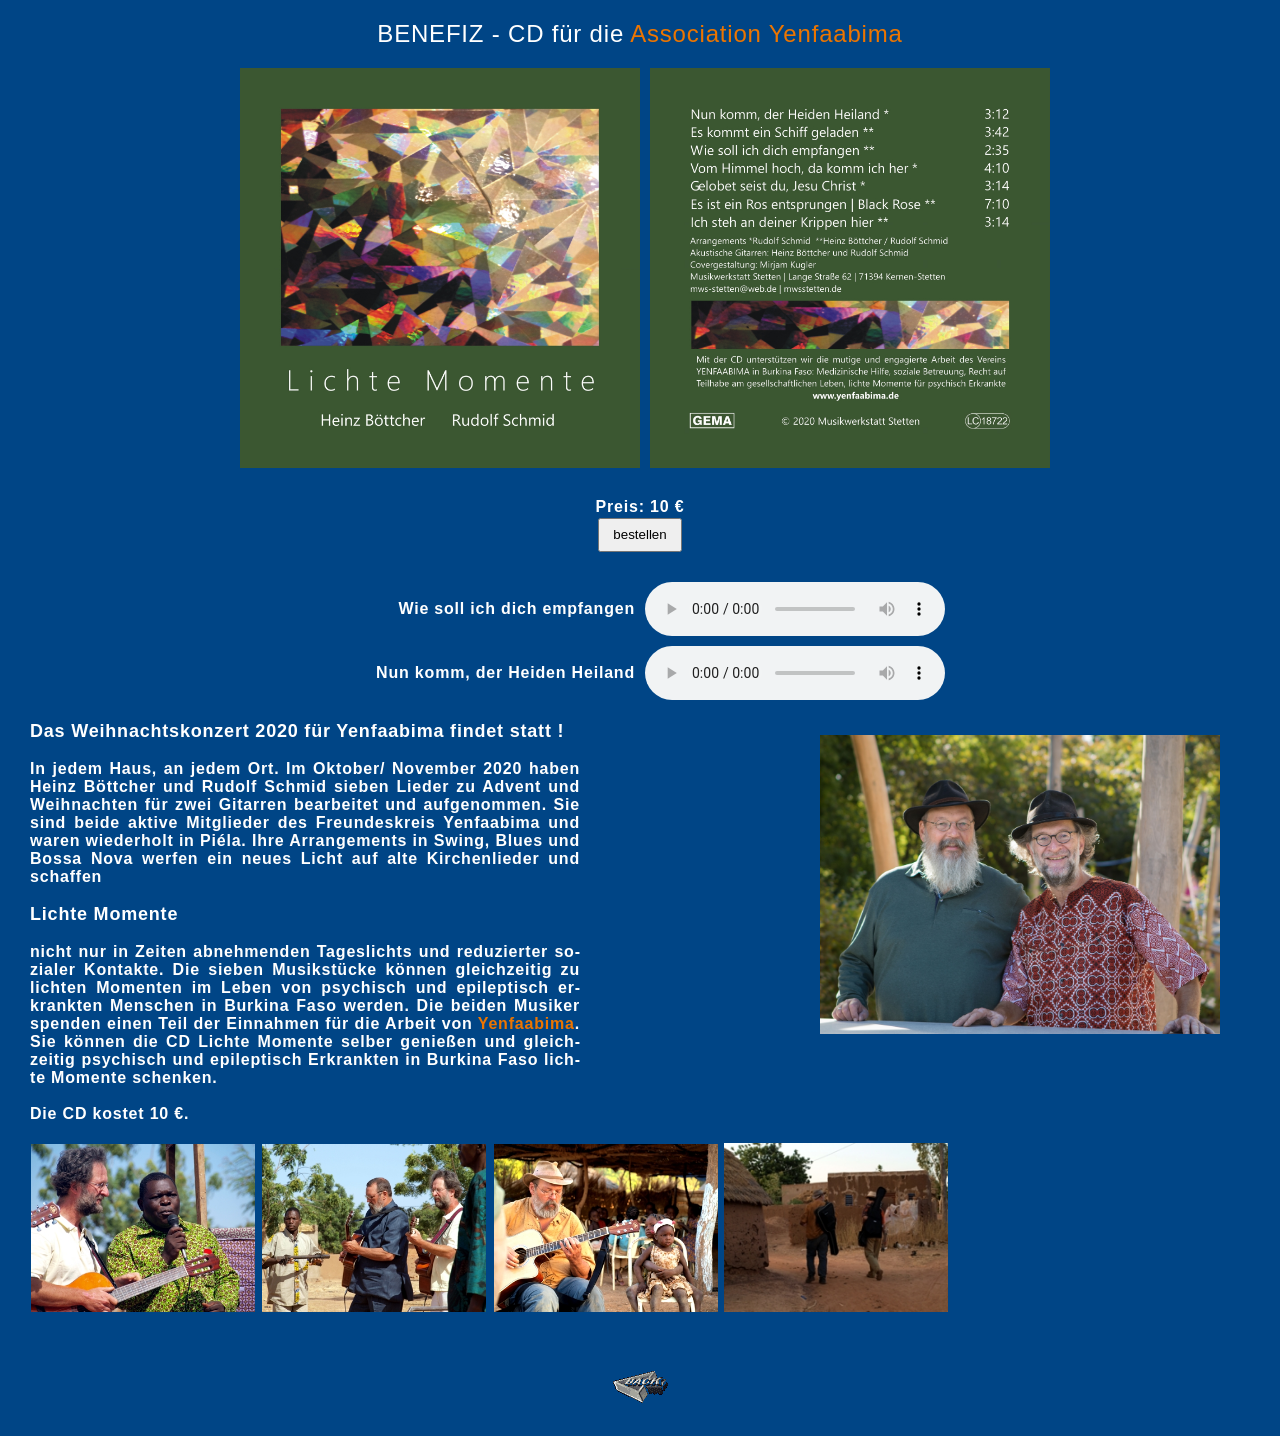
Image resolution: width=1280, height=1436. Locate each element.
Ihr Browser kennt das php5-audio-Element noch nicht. (795, 609)
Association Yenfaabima (766, 33)
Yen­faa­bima (526, 1023)
